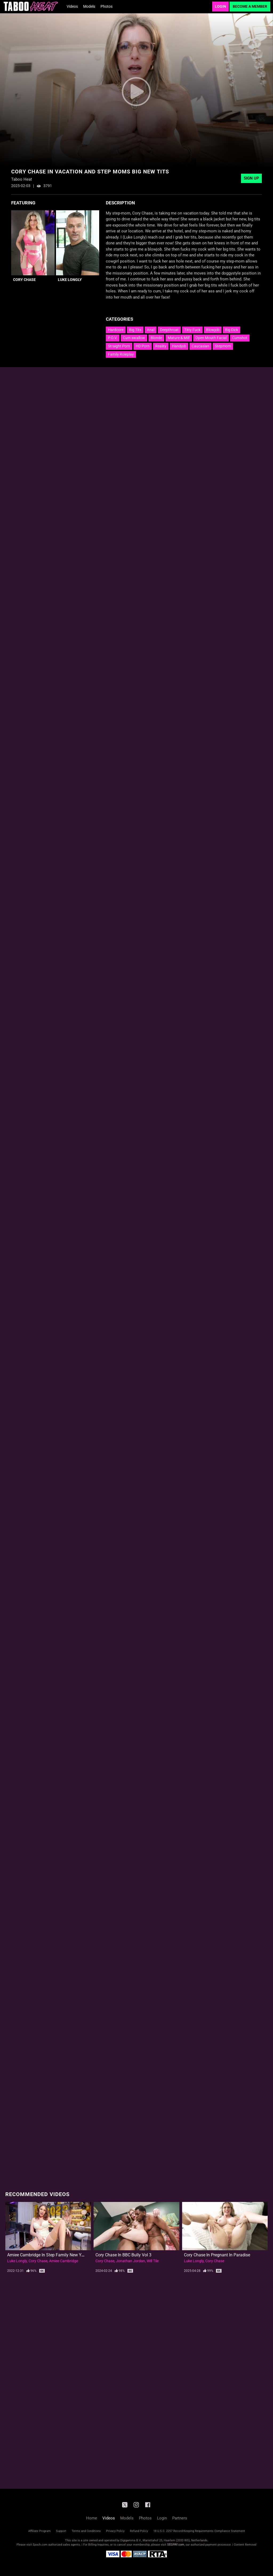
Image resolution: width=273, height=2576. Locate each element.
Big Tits (135, 330)
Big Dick (231, 330)
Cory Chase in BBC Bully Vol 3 (123, 2254)
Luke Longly (70, 279)
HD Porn (143, 346)
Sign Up (251, 178)
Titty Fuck (192, 330)
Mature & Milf (179, 338)
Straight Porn (119, 346)
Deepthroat (169, 330)
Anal (150, 330)
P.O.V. (112, 338)
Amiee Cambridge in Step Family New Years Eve (52, 2254)
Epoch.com (40, 2544)
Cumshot (239, 338)
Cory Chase (24, 279)
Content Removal (245, 2544)
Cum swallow (134, 338)
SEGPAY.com (175, 2544)
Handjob (179, 346)
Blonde (156, 338)
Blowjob (212, 330)
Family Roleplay (121, 354)
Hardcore (115, 330)
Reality (160, 346)
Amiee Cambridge (63, 2261)
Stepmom (223, 346)
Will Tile (153, 2261)
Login (220, 6)
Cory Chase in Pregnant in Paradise (217, 2254)
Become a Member (250, 6)
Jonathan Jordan (130, 2261)
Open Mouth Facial (211, 338)
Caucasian (200, 346)
